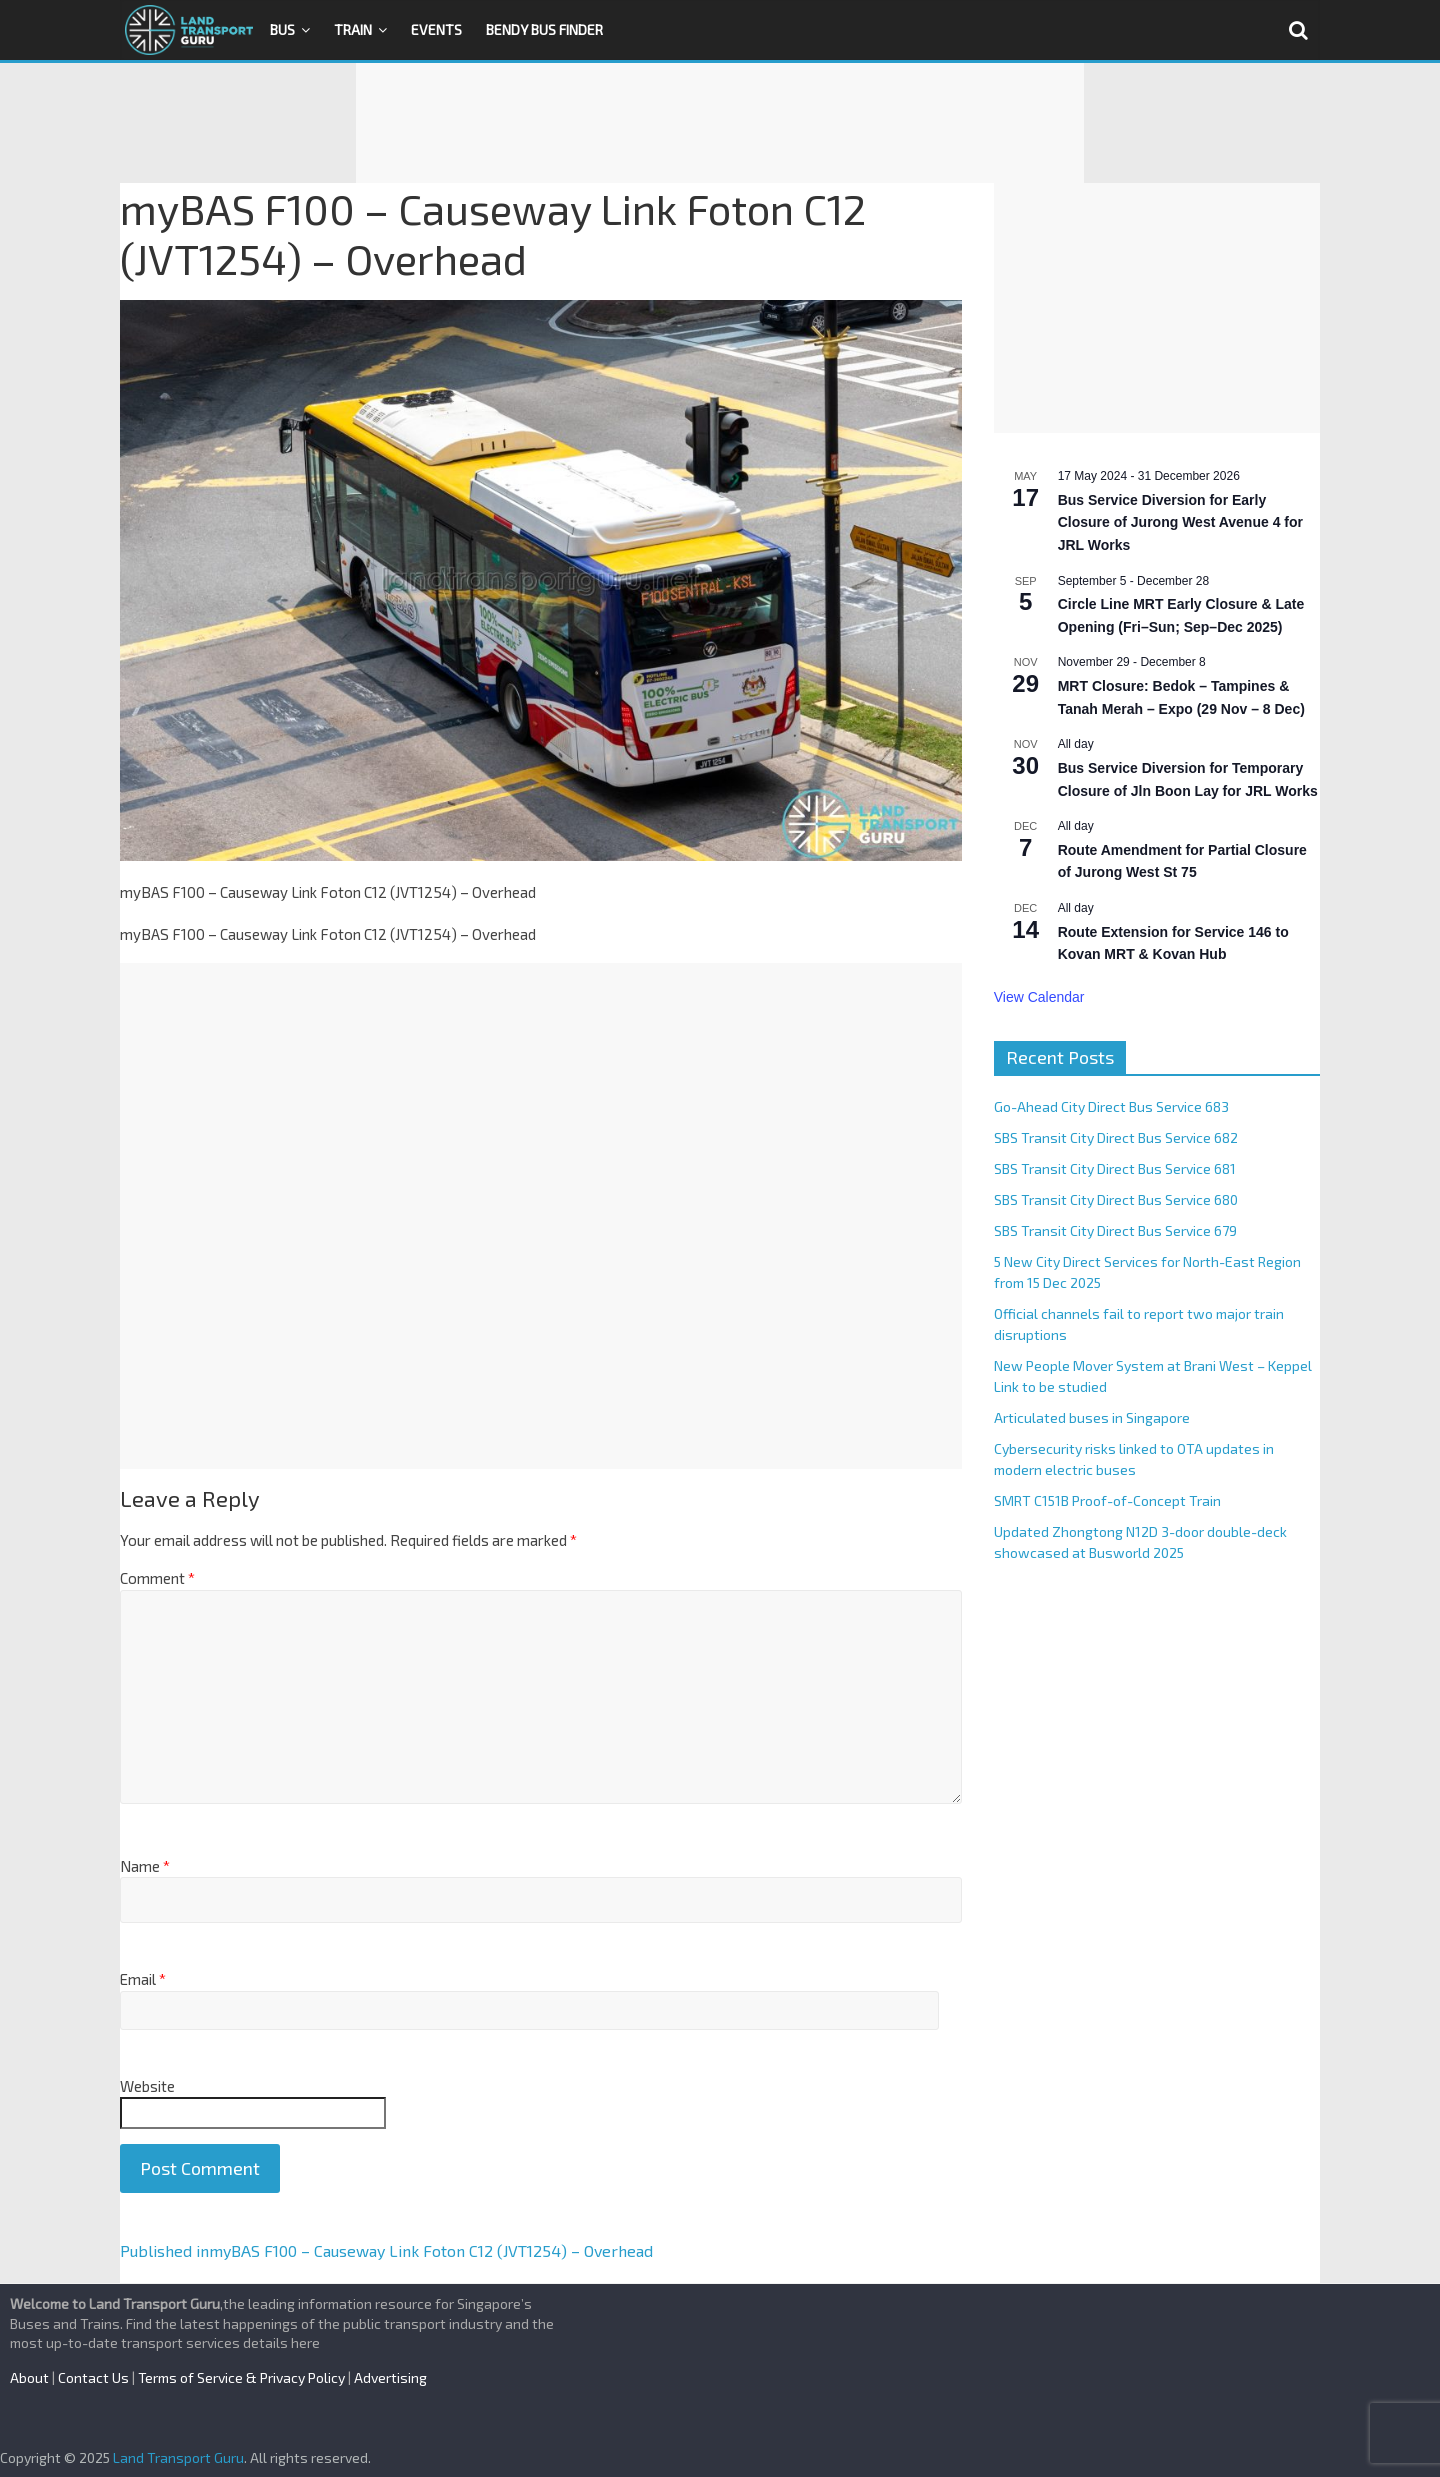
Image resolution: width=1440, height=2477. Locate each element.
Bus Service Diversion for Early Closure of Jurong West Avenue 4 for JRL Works (1180, 522)
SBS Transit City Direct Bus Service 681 (1115, 1168)
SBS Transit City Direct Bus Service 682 (1116, 1137)
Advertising (390, 2377)
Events (436, 29)
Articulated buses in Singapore (1092, 1417)
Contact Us (93, 2377)
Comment (157, 1578)
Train (353, 29)
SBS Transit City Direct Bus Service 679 (1115, 1230)
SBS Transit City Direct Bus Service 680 (1116, 1199)
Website (147, 2086)
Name (145, 1866)
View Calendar (1039, 997)
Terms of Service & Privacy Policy (241, 2377)
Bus (282, 29)
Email (143, 1979)
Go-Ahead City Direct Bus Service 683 (1111, 1106)
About (29, 2377)
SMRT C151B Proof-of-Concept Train (1107, 1500)
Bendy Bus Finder (544, 29)
